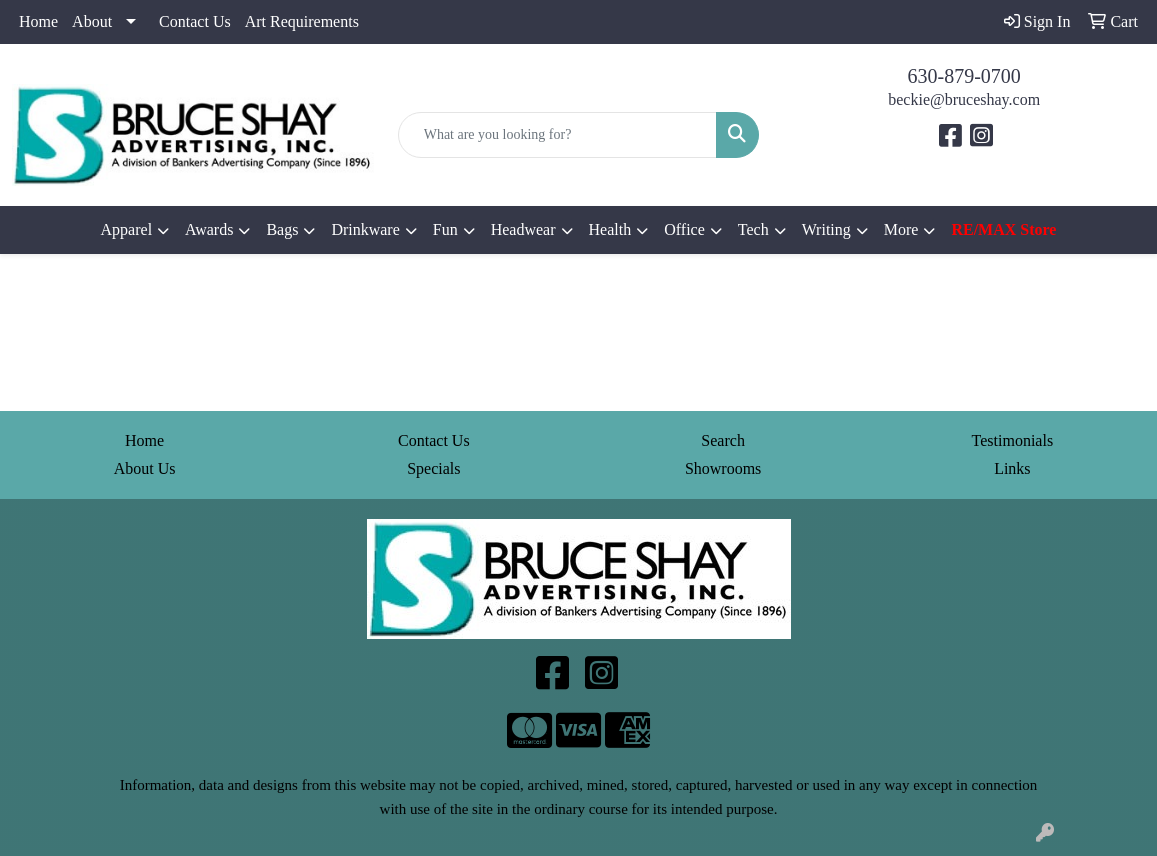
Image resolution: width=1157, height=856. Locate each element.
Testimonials (1013, 440)
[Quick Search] (558, 135)
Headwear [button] (523, 229)
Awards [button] (209, 229)
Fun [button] (445, 229)
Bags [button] (282, 229)
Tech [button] (753, 229)
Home (38, 21)
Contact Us (195, 21)
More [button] (901, 229)
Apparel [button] (127, 229)
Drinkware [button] (365, 229)
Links (1012, 468)
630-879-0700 (964, 76)
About (92, 21)
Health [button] (610, 229)
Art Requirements (302, 21)
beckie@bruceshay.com (964, 99)
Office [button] (684, 229)
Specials (433, 468)
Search (723, 440)
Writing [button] (826, 229)
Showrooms (723, 468)
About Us (145, 468)
